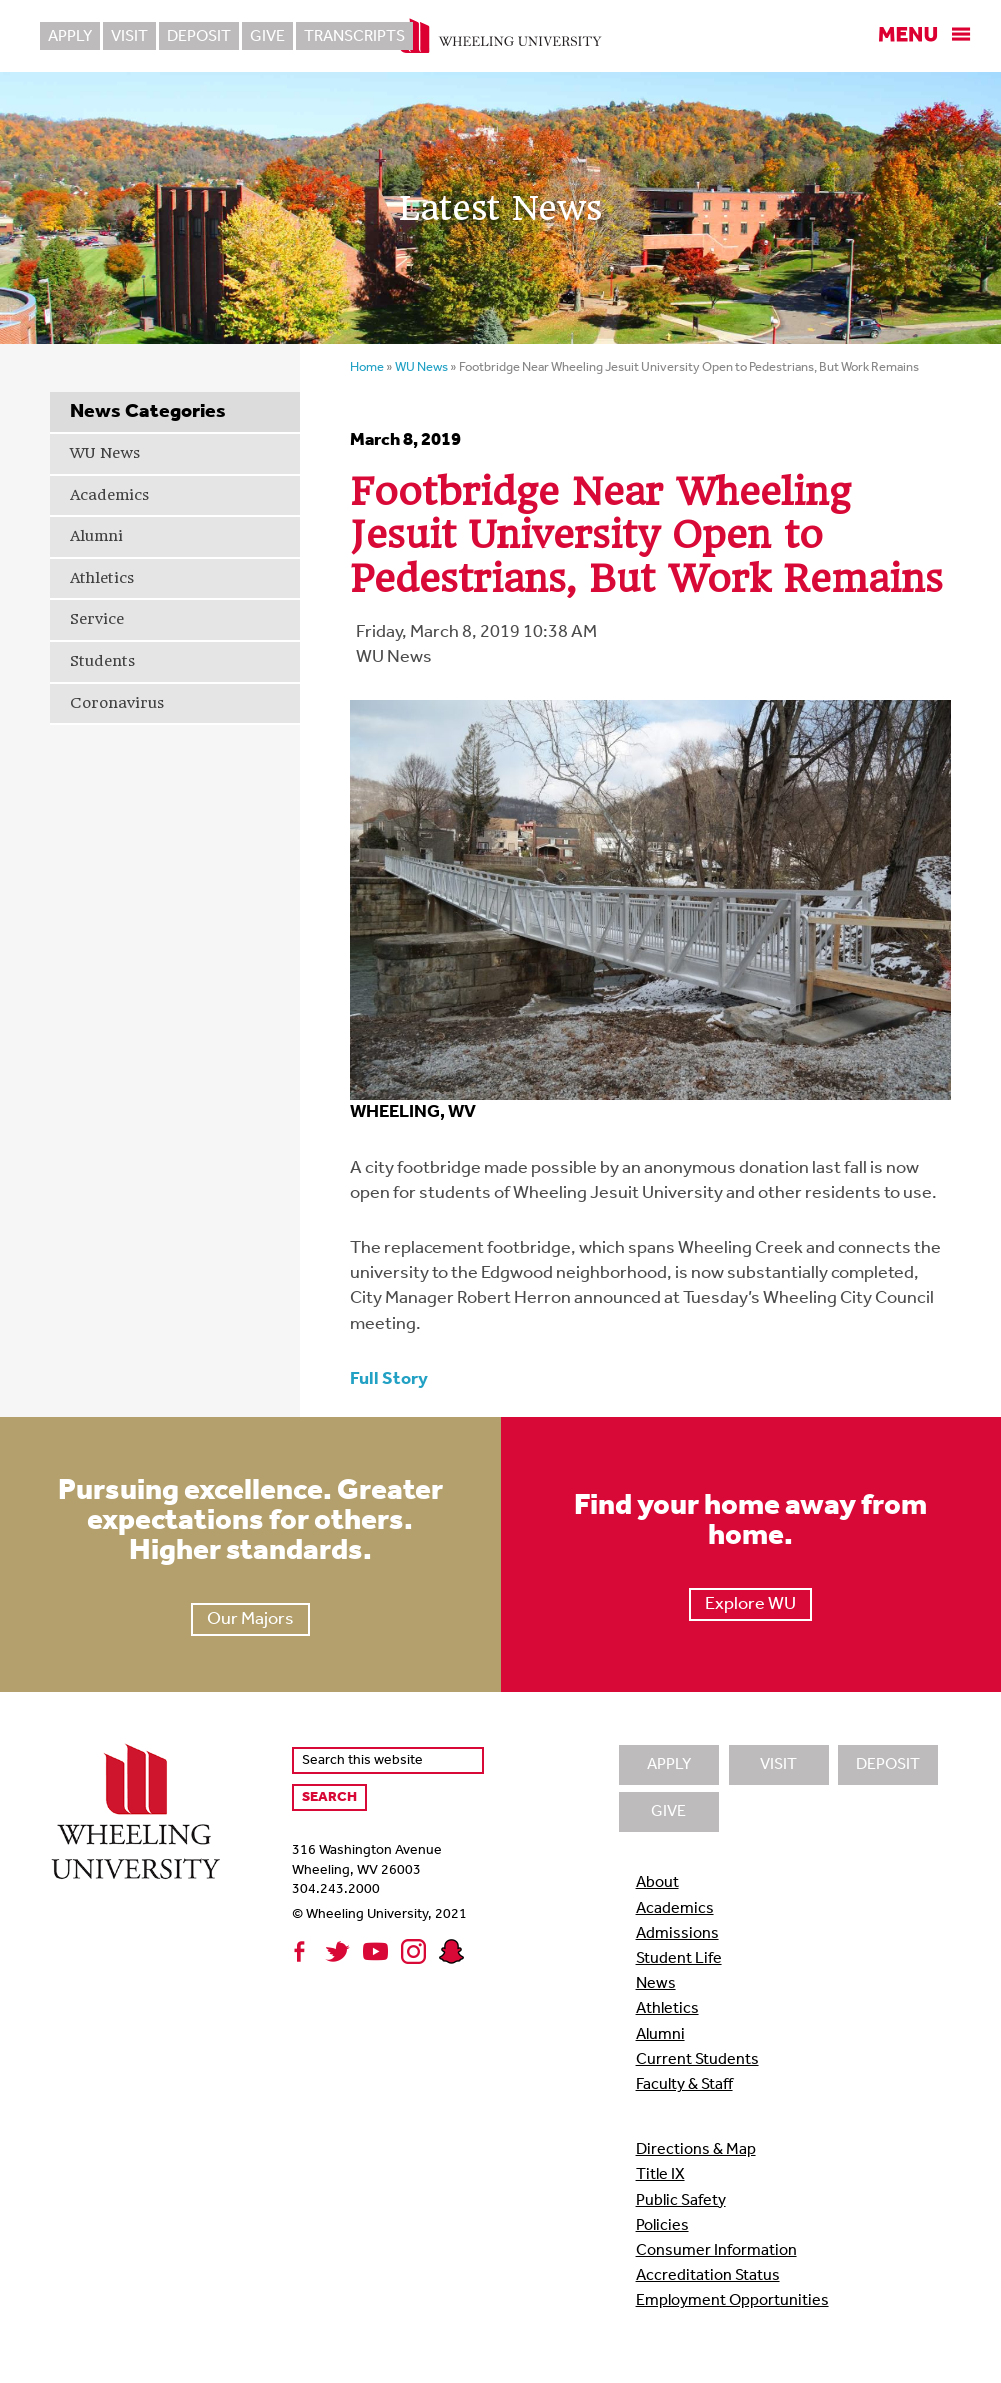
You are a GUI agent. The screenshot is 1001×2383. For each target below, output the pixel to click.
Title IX (660, 2175)
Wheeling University (500, 36)
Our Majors (250, 1619)
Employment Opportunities (732, 2301)
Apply (70, 37)
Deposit (199, 37)
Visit (129, 37)
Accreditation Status (708, 2276)
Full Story (389, 1379)
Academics (109, 495)
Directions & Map (696, 2150)
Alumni (96, 536)
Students (102, 661)
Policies (662, 2226)
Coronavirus (117, 703)
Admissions (677, 1934)
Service (97, 619)
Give (267, 37)
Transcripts (354, 37)
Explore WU (750, 1604)
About (657, 1883)
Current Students (697, 2060)
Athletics (102, 578)
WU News (105, 453)
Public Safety (681, 2201)
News (656, 1984)
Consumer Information (716, 2251)
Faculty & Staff (684, 2085)
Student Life (679, 1959)
